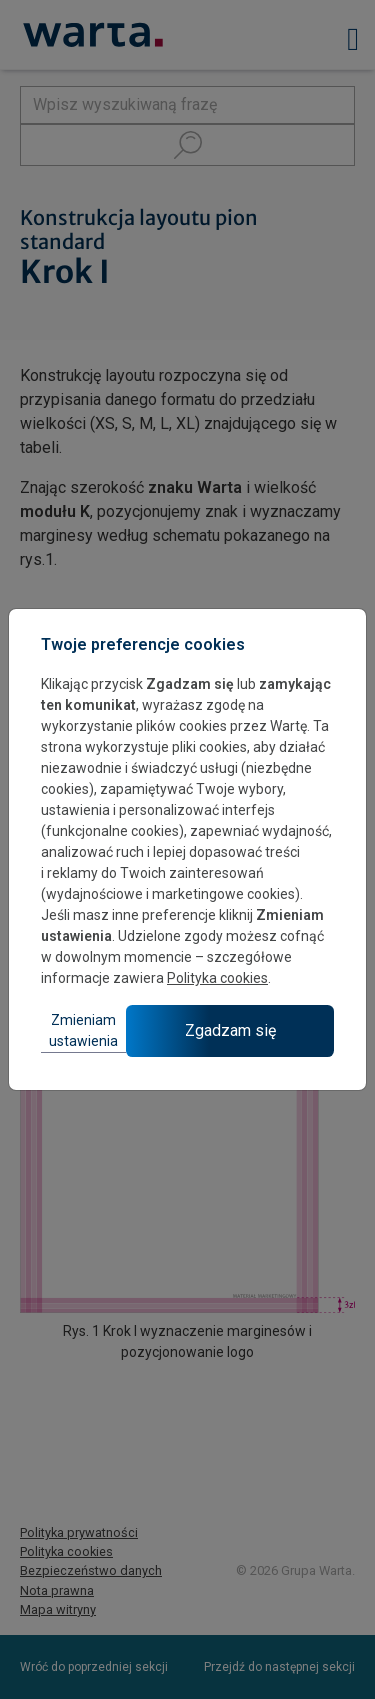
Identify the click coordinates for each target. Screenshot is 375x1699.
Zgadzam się (230, 1030)
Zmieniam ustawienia (83, 1030)
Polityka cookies (217, 978)
